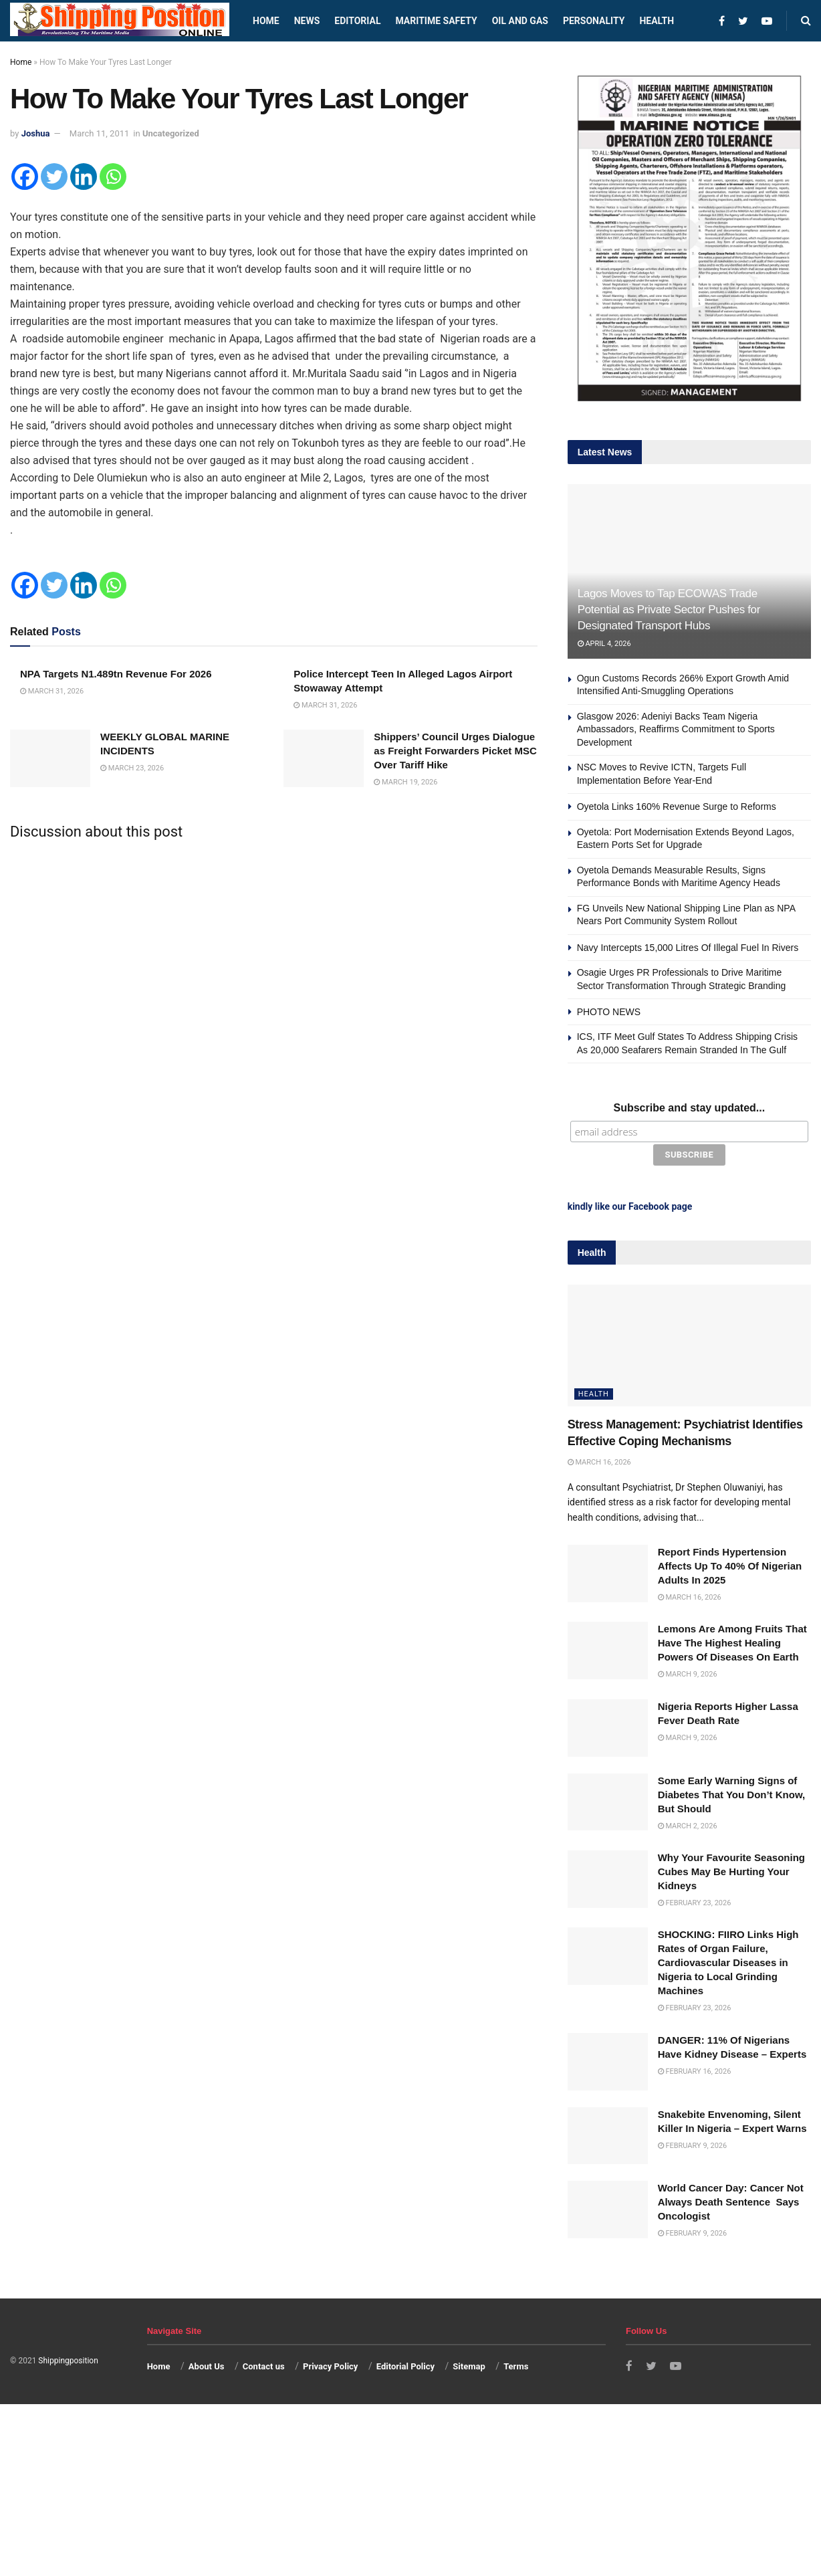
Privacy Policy (330, 2365)
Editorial (357, 20)
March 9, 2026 (687, 1673)
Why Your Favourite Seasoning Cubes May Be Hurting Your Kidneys (731, 1870)
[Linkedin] (83, 176)
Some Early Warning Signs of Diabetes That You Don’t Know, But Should (732, 1792)
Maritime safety (436, 20)
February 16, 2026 (694, 2070)
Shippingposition (68, 2359)
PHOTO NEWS (608, 1011)
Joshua (35, 133)
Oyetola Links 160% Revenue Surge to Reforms (676, 806)
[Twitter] (54, 176)
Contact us (264, 2365)
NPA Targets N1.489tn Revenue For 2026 (116, 673)
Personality (593, 20)
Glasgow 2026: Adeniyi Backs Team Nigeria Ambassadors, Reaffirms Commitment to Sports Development (676, 729)
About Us (207, 2365)
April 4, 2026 (604, 643)
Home (266, 20)
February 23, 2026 (694, 1901)
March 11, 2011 (100, 133)
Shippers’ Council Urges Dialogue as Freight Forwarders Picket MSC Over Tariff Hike (455, 750)
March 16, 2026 (599, 1461)
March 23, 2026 (132, 768)
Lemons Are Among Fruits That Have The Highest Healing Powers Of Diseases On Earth (732, 1641)
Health (656, 20)
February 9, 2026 (692, 2143)
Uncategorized (170, 133)
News (307, 20)
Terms (515, 2365)
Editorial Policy (405, 2365)
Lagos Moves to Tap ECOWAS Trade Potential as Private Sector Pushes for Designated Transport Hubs (669, 609)
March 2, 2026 (687, 1824)
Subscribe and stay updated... (689, 1107)
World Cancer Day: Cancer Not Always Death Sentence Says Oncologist (731, 2200)
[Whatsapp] (113, 176)
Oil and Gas (520, 20)
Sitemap (469, 2365)
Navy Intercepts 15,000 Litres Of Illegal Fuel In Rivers (687, 947)
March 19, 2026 (405, 782)
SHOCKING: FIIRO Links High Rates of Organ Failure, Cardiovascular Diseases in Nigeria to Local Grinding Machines (728, 1961)
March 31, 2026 (52, 691)
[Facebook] (24, 176)
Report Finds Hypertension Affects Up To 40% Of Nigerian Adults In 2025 (730, 1564)
